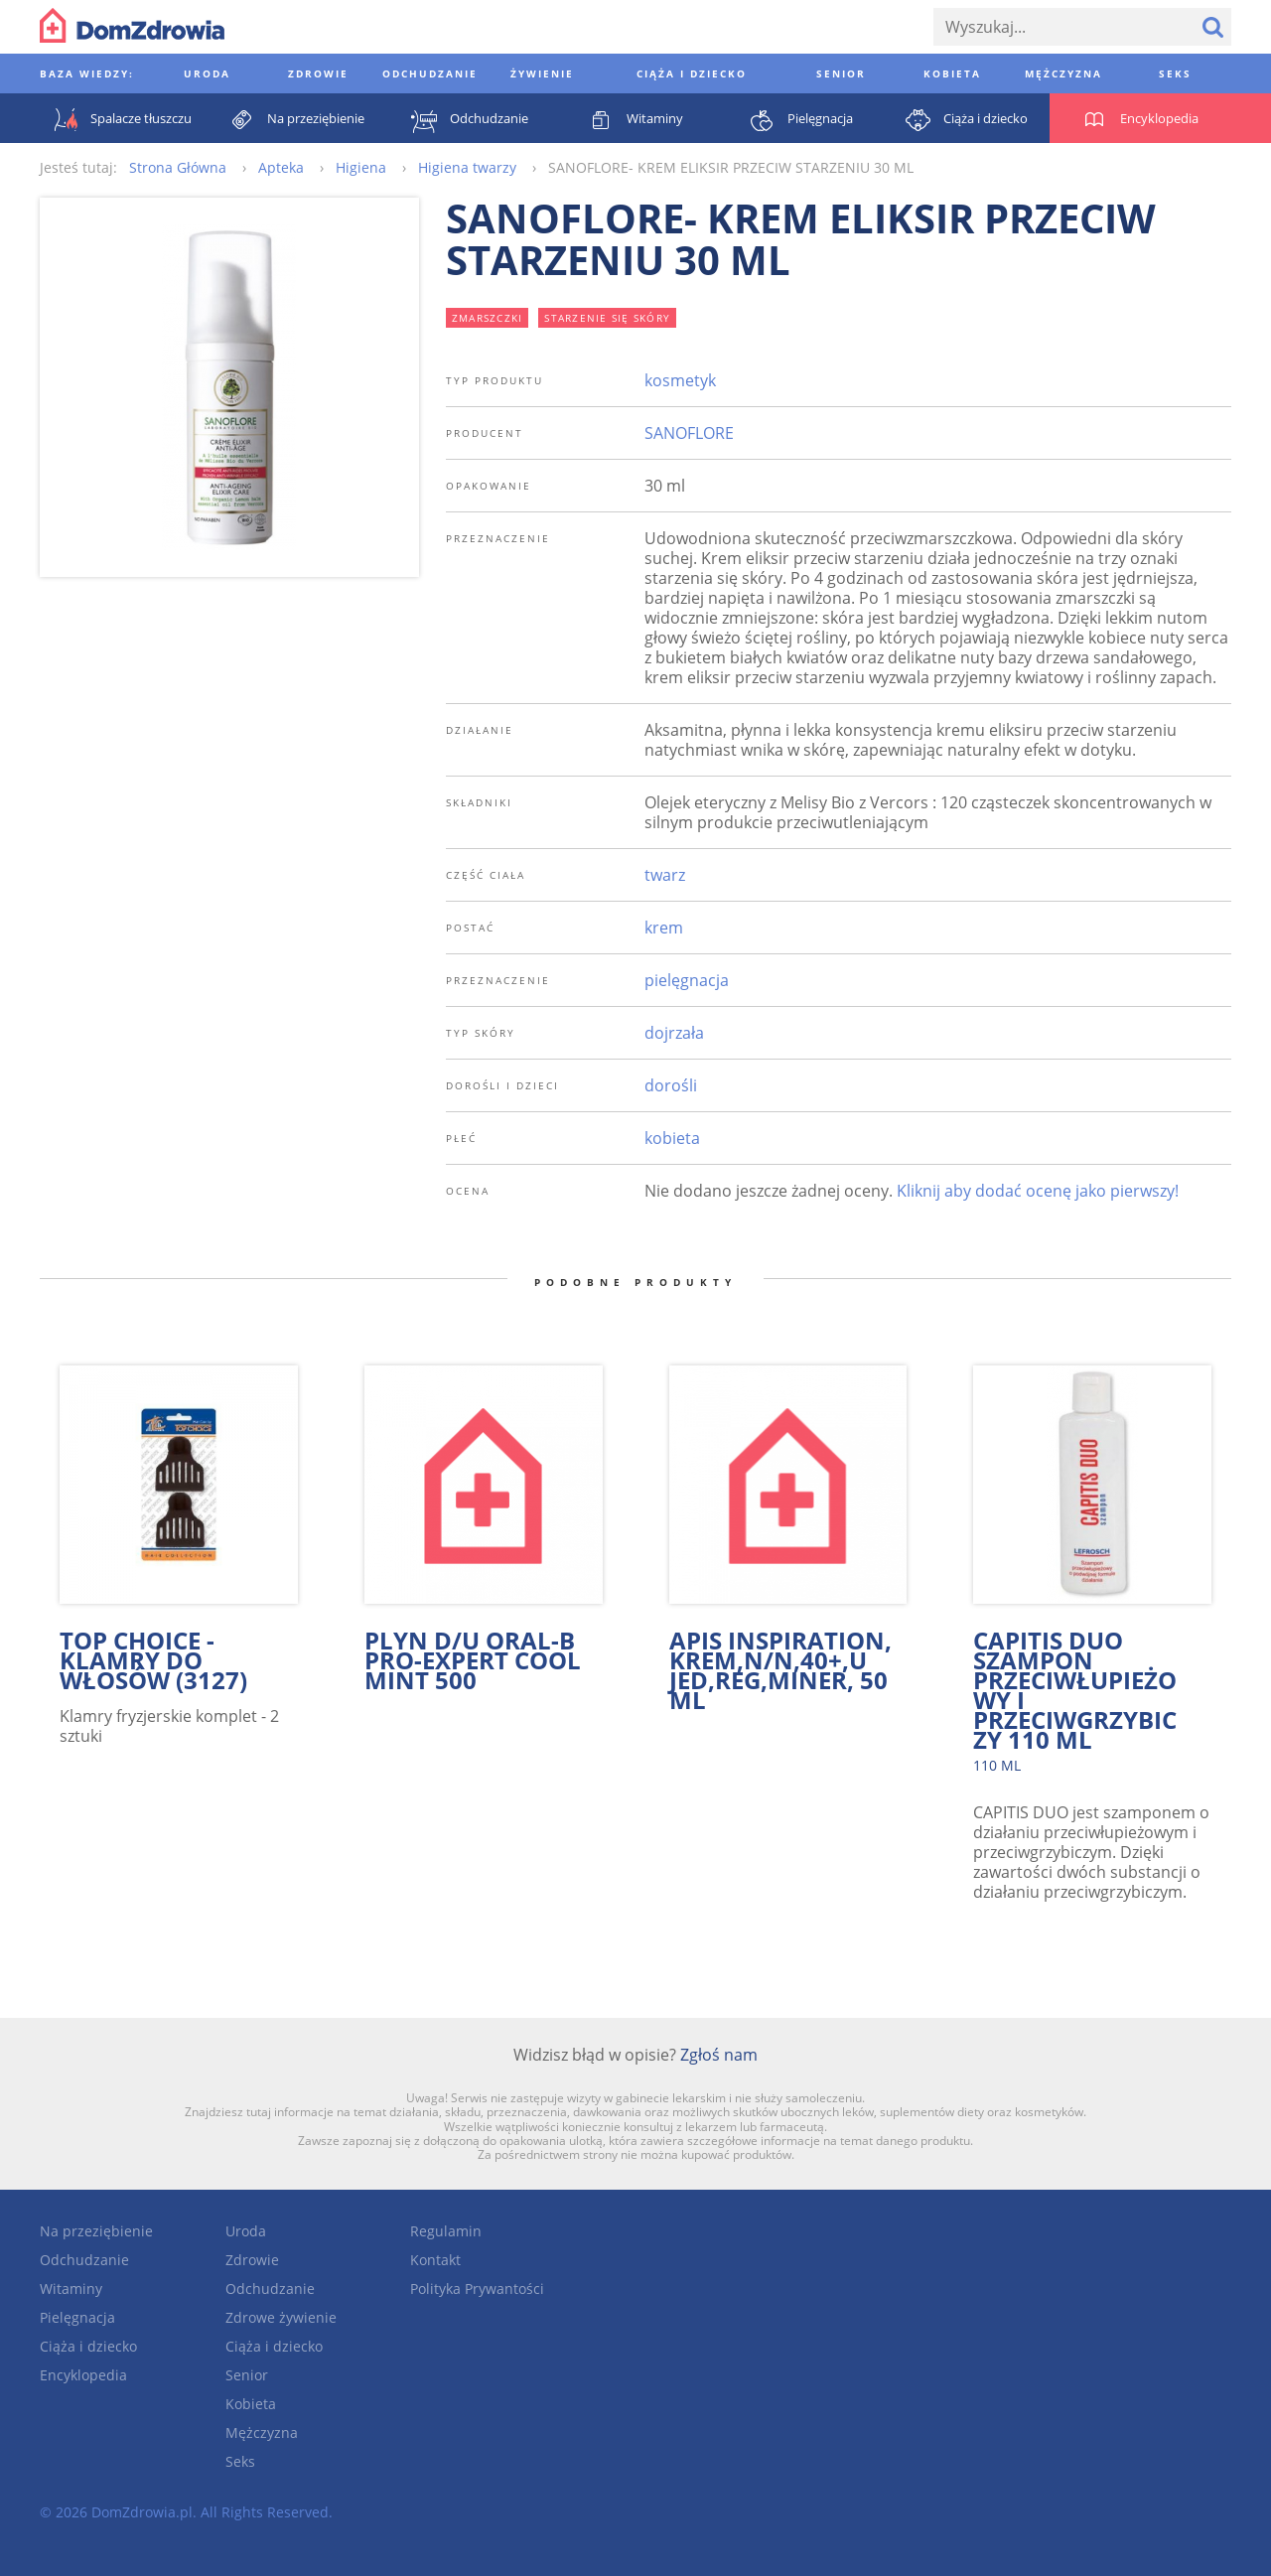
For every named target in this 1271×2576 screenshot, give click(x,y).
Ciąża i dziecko (88, 2346)
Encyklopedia (83, 2374)
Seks (240, 2461)
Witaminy (71, 2288)
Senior (246, 2374)
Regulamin (446, 2230)
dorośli (670, 1085)
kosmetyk (680, 380)
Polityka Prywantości (477, 2288)
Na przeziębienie (96, 2230)
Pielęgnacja (77, 2317)
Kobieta (250, 2403)
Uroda (245, 2230)
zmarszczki (487, 318)
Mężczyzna (261, 2432)
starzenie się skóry (607, 318)
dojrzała (674, 1033)
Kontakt (435, 2259)
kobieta (672, 1138)
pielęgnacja (686, 980)
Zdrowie (252, 2259)
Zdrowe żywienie (281, 2317)
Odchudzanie (84, 2259)
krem (663, 927)
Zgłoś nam (719, 2055)
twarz (664, 875)
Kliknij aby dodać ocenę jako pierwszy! (1038, 1191)
